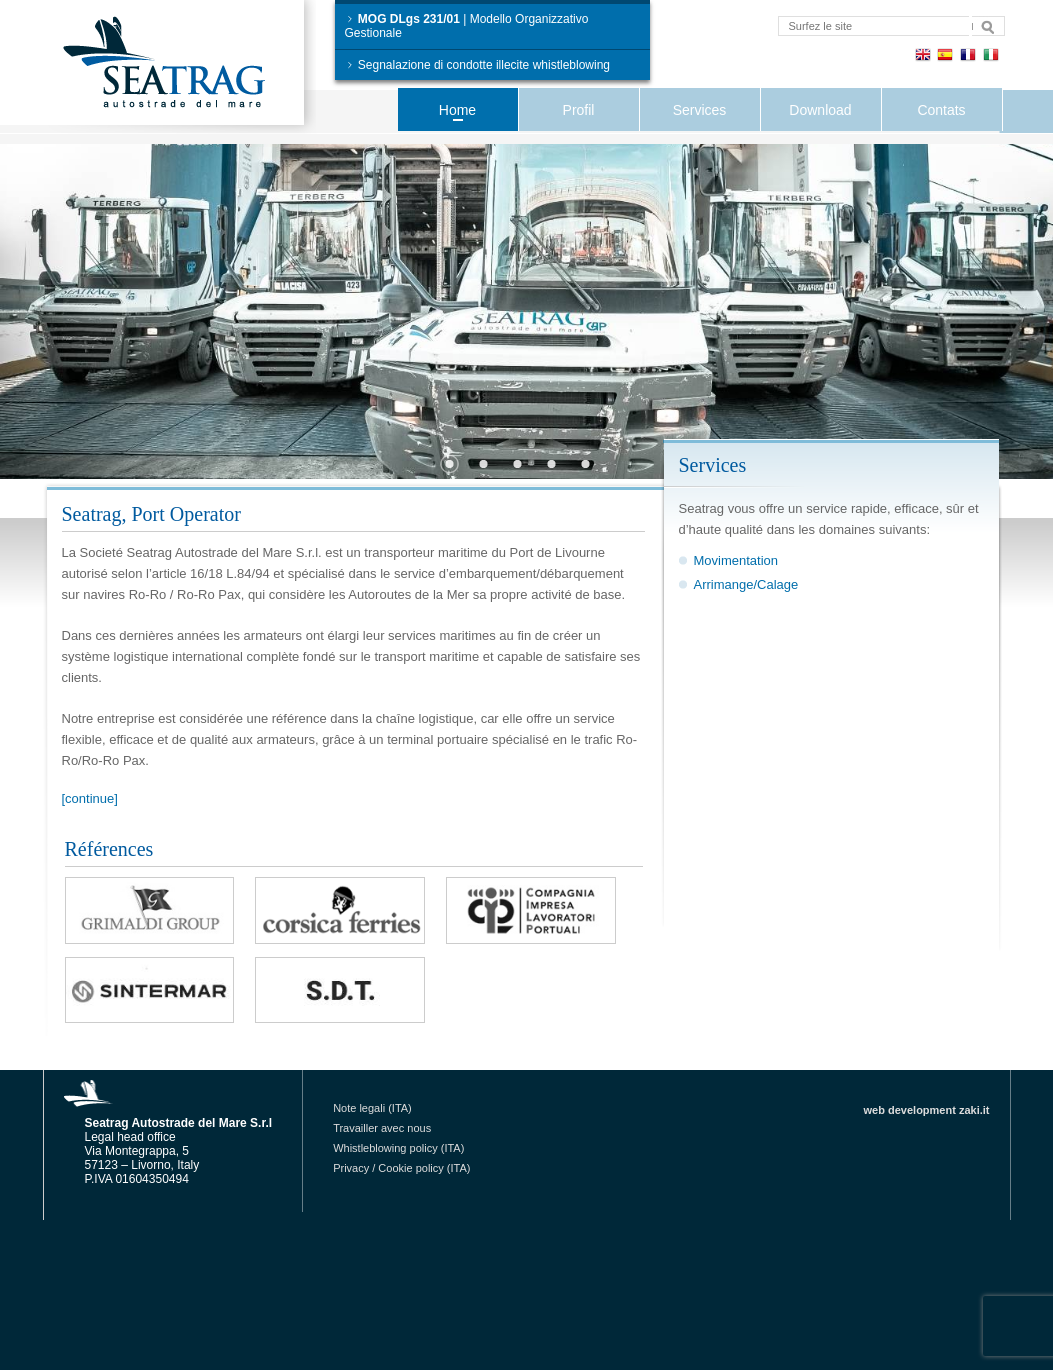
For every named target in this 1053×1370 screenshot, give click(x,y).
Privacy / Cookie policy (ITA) (401, 1168)
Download (820, 110)
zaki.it (974, 1110)
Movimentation (736, 560)
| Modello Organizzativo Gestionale (467, 26)
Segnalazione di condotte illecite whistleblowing (478, 65)
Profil (579, 110)
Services (700, 110)
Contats (941, 110)
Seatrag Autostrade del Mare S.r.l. (182, 66)
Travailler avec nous (382, 1128)
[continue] (90, 798)
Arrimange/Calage (746, 584)
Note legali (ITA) (372, 1108)
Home (457, 110)
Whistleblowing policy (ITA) (398, 1148)
